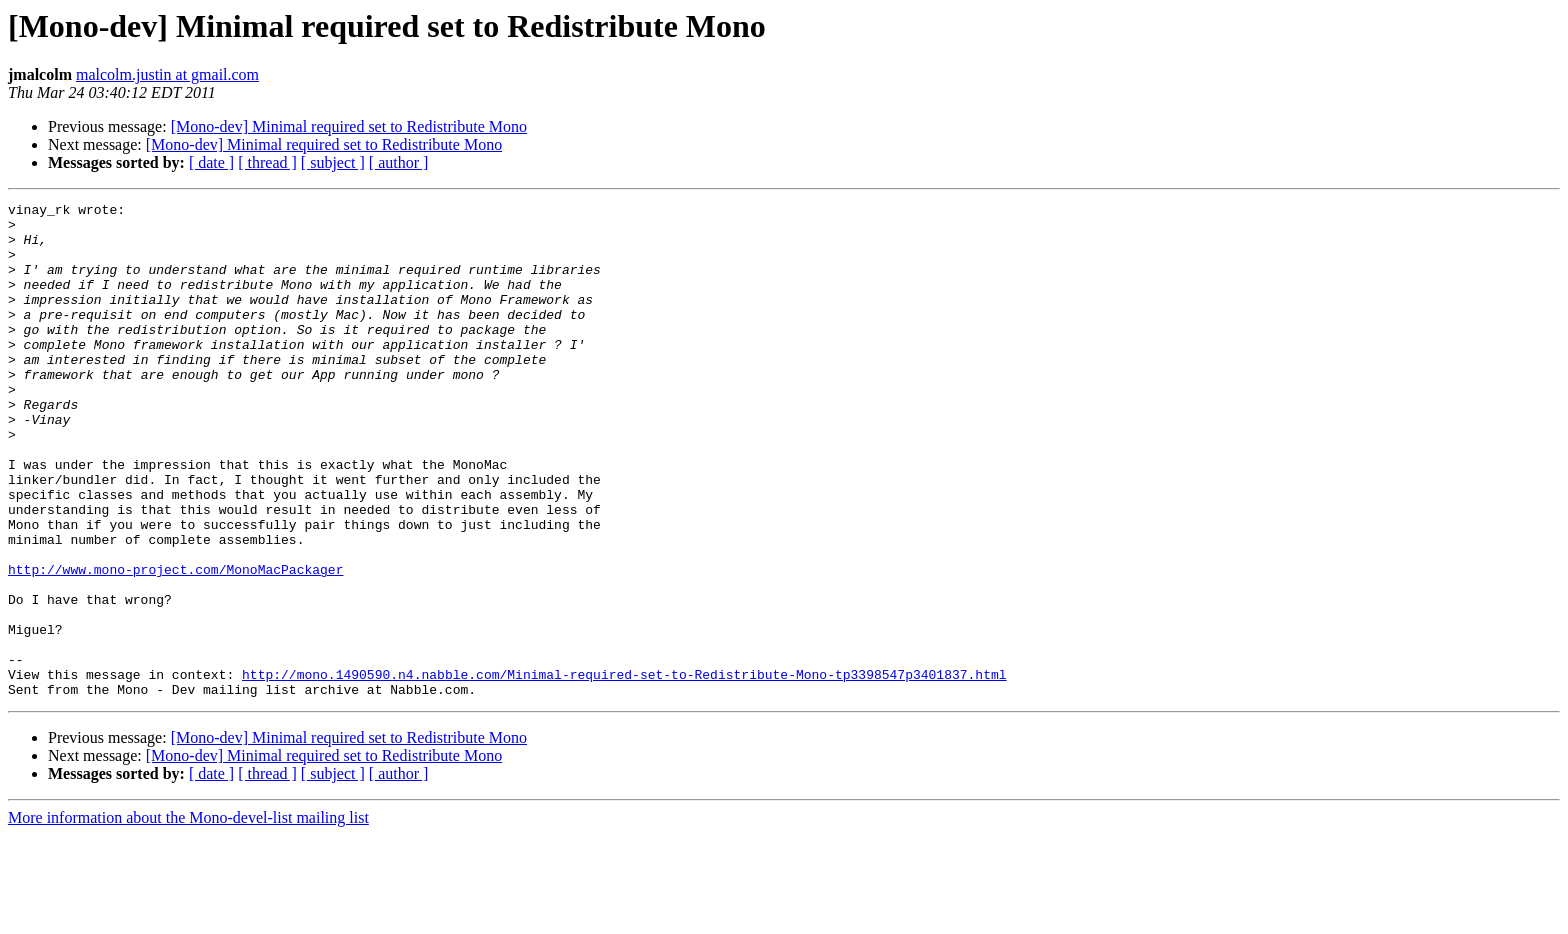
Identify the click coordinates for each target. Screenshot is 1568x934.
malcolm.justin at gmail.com (167, 74)
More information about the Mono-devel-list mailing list (188, 916)
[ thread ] (267, 162)
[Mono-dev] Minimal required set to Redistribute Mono (349, 126)
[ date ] (211, 162)
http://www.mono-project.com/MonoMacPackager (175, 644)
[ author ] (399, 162)
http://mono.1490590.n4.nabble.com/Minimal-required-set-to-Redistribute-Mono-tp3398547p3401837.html (624, 770)
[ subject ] (333, 162)
